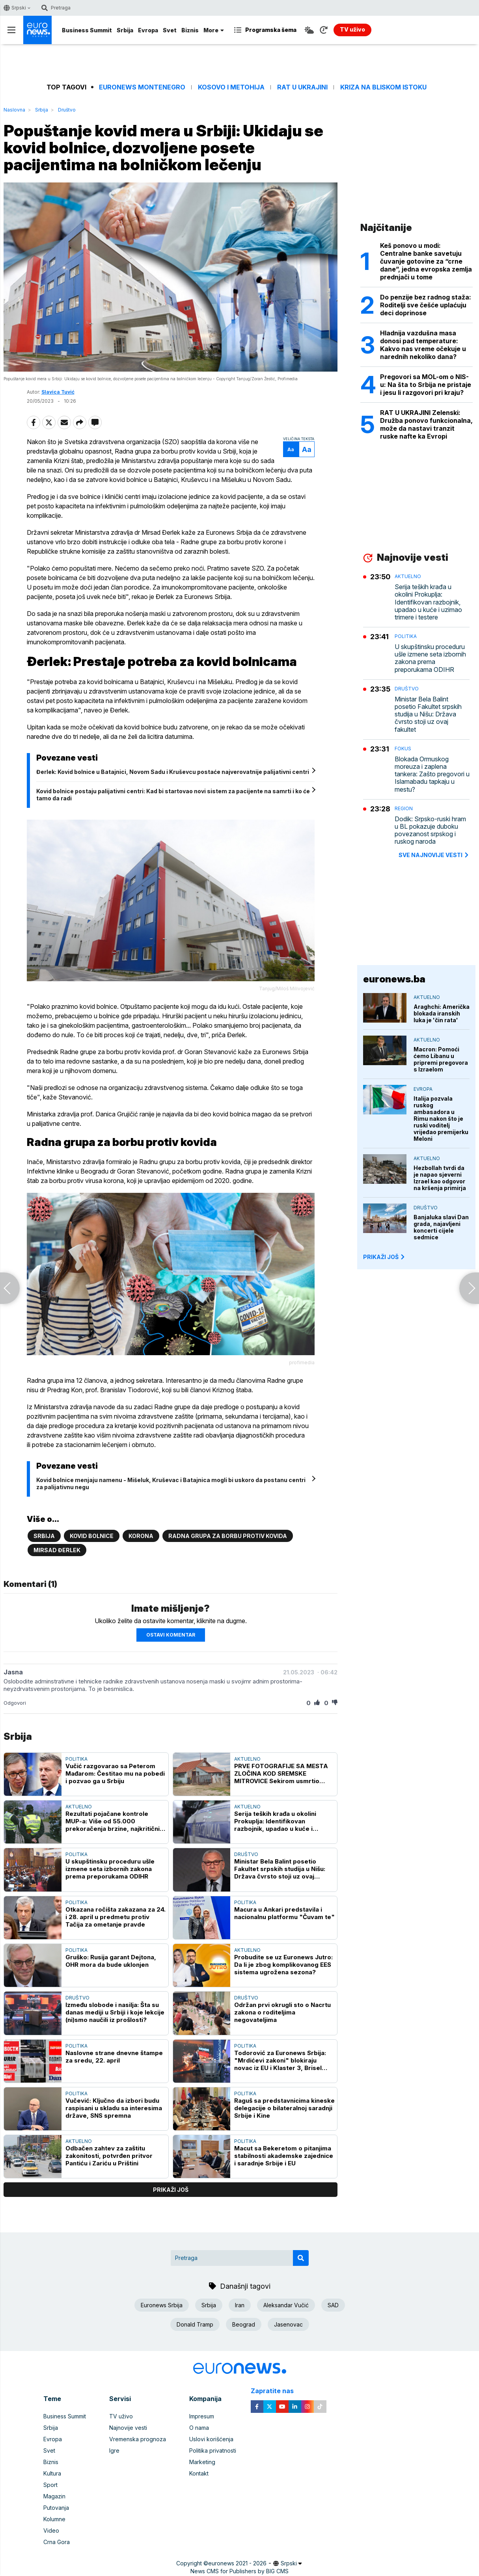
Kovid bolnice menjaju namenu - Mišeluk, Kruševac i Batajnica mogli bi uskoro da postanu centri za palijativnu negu (171, 1483)
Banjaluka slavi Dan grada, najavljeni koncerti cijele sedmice (441, 1227)
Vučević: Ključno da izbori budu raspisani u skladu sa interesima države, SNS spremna (113, 2108)
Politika (76, 1759)
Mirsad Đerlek (57, 1550)
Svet (170, 30)
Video (51, 2530)
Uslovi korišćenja (211, 2439)
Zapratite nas (276, 2391)
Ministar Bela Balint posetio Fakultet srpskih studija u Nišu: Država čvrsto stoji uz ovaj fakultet (279, 1869)
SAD (333, 2305)
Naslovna (14, 110)
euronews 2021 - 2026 (237, 2563)
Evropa (148, 30)
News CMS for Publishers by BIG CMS (239, 2571)
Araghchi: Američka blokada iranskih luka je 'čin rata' (442, 1013)
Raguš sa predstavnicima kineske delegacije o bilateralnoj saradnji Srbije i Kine (284, 2108)
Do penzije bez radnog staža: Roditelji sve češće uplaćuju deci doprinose (425, 305)
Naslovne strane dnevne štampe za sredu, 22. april (114, 2056)
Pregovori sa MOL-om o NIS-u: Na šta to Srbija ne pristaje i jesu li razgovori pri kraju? (425, 384)
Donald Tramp (195, 2324)
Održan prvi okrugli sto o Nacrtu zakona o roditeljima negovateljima (282, 2012)
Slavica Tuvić (58, 392)
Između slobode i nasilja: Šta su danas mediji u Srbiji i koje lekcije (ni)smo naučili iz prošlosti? (114, 2012)
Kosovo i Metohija (231, 87)
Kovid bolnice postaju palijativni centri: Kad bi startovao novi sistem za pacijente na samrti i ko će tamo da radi (173, 795)
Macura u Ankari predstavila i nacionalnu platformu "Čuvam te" (284, 1913)
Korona (141, 1536)
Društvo (67, 110)
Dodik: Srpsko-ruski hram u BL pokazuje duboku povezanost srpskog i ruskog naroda (430, 830)
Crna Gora (56, 2542)
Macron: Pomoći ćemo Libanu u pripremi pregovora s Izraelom (441, 1059)
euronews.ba (394, 979)
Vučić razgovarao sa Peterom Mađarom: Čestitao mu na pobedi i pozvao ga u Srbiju (115, 1773)
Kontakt (199, 2473)
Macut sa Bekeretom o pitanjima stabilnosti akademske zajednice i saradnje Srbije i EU (283, 2155)
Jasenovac (288, 2324)
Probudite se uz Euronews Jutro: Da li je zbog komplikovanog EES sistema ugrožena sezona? (283, 1964)
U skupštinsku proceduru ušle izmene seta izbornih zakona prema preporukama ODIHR (110, 1869)
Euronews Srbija (162, 2305)
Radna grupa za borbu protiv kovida (227, 1536)
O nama (199, 2427)
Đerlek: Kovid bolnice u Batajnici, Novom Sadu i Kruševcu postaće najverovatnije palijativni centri (172, 771)
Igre (114, 2450)
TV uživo (121, 2416)
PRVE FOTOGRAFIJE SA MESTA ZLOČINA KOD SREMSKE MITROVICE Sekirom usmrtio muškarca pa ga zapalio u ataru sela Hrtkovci (281, 1773)
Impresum (201, 2416)
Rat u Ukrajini (302, 87)
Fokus (403, 748)
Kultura (52, 2473)
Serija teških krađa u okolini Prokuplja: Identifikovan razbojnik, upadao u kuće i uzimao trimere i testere (275, 1821)
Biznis (190, 30)
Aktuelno (247, 1759)
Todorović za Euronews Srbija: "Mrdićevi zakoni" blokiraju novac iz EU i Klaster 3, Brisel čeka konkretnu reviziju (280, 2060)
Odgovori (15, 1703)
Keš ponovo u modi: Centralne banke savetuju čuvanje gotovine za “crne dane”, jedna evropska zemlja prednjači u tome (426, 261)
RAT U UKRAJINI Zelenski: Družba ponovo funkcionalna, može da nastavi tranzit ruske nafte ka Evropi (426, 424)
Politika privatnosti (212, 2450)
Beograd (243, 2324)
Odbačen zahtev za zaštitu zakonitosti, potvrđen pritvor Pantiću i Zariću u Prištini (109, 2155)
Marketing (202, 2462)
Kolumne (54, 2519)
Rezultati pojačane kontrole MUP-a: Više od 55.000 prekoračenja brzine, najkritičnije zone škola (115, 1821)
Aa (290, 449)
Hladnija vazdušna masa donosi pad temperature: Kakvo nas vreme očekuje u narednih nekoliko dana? (423, 345)
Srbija (125, 30)
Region (404, 808)
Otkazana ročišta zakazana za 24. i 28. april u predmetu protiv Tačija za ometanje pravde (115, 1917)
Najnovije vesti (128, 2427)
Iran (239, 2305)
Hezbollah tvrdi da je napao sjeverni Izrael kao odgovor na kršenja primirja (440, 1177)
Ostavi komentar (170, 1635)
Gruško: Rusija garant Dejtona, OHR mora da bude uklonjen (110, 1960)
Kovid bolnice (92, 1536)
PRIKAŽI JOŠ (384, 1257)
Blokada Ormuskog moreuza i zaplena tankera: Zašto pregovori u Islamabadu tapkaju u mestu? (432, 774)
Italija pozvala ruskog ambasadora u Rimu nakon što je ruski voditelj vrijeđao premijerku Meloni (441, 1118)
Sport (50, 2484)
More (213, 30)
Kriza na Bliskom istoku (383, 87)
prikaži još (170, 2189)
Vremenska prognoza (137, 2439)
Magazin (54, 2496)
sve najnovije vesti (434, 855)
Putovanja (56, 2507)
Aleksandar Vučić (286, 2305)
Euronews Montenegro (142, 87)
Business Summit (87, 30)
